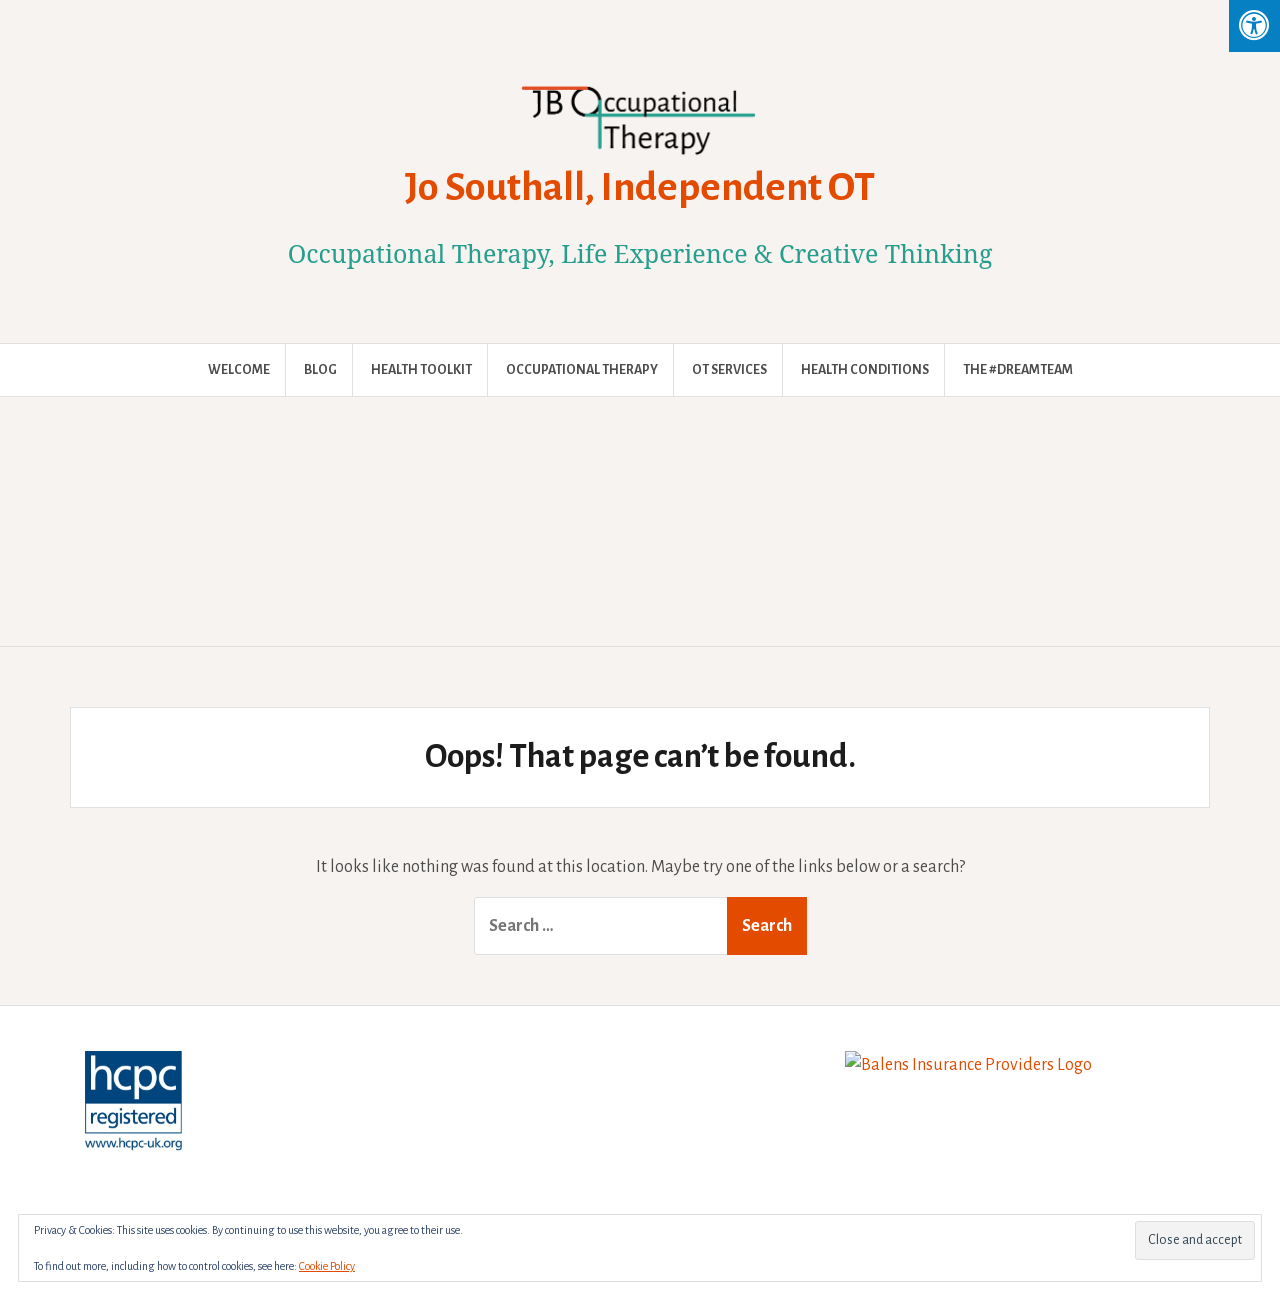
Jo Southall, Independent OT (640, 187)
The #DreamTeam (1018, 370)
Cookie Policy (327, 1266)
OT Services (729, 370)
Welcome (239, 370)
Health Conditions (865, 370)
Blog (320, 370)
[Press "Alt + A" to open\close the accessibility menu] (1254, 26)
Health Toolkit (421, 370)
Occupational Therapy (582, 370)
